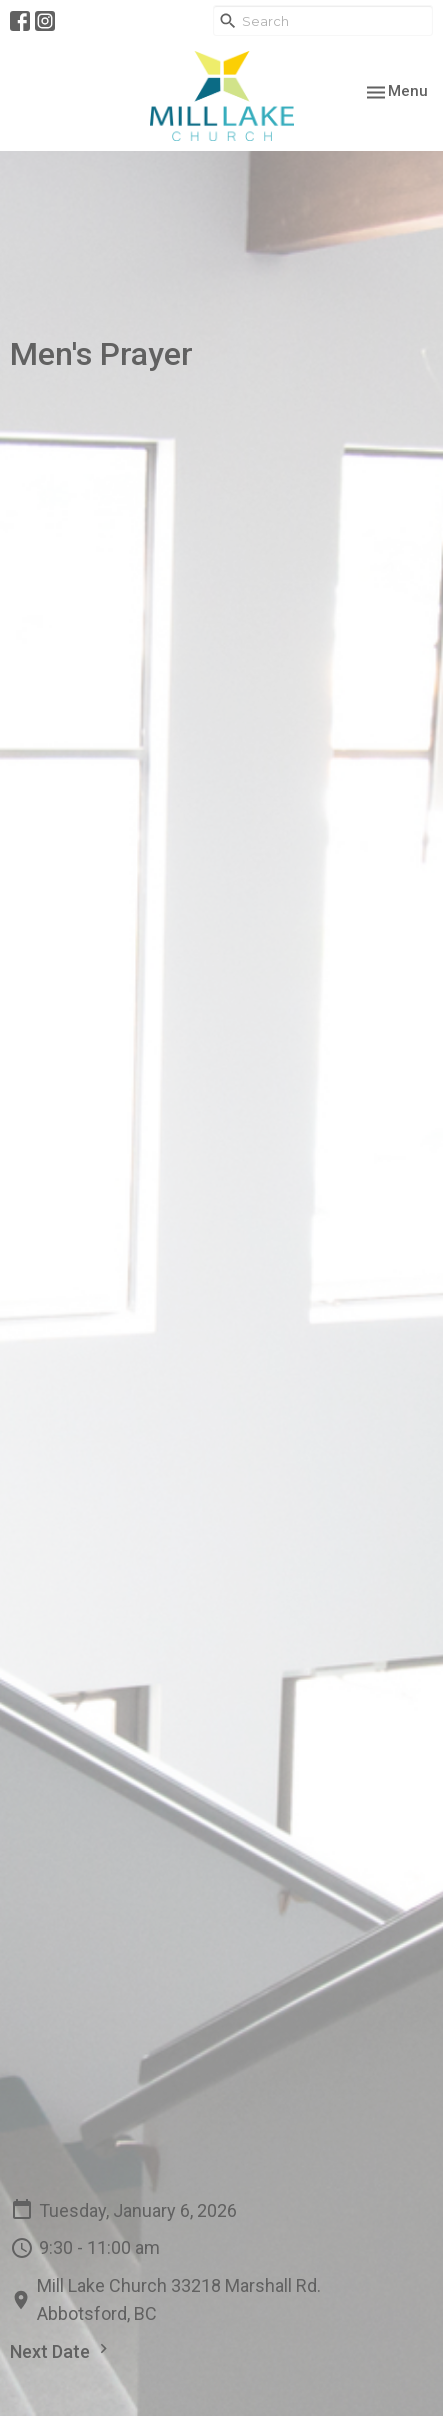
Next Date (61, 2350)
